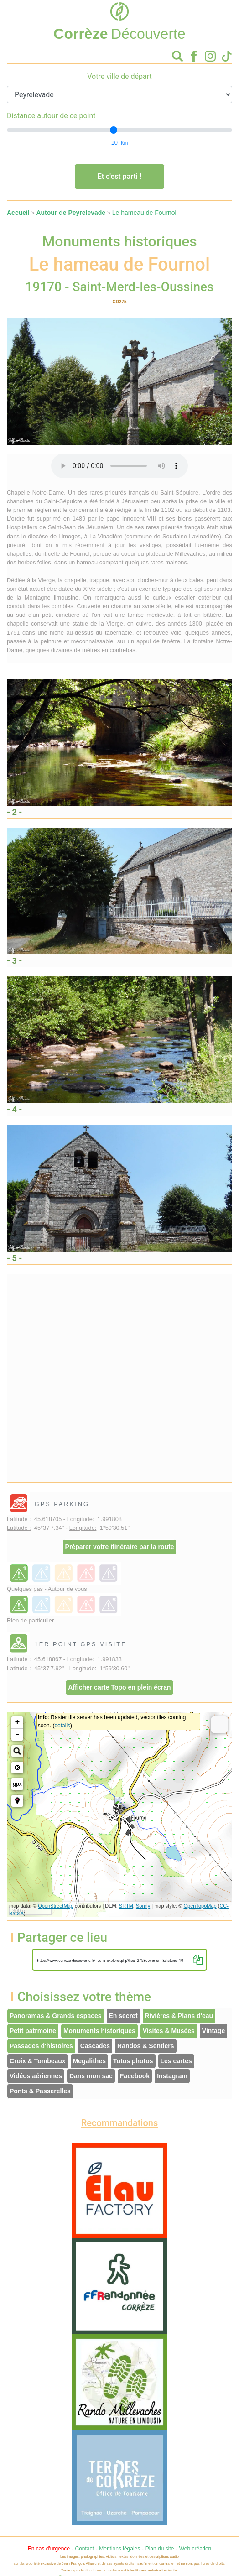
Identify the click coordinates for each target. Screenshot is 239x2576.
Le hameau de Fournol (144, 212)
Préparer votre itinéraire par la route (119, 1546)
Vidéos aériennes (36, 2076)
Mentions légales (119, 2548)
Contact (84, 2548)
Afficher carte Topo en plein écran (119, 1687)
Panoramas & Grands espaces (56, 2015)
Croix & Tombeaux (38, 2061)
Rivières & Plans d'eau (179, 2015)
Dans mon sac (91, 2076)
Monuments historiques (99, 2030)
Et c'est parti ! (120, 176)
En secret (123, 2015)
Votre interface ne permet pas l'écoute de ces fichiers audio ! (119, 466)
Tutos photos (133, 2061)
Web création (195, 2548)
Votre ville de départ (119, 76)
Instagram (172, 2076)
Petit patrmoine (33, 2030)
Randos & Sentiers (145, 2045)
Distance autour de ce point (51, 115)
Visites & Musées (169, 2030)
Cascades (95, 2045)
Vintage (213, 2030)
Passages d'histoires (41, 2045)
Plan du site (159, 2548)
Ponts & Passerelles (40, 2091)
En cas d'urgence (49, 2548)
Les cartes (176, 2061)
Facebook (135, 2076)
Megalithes (89, 2061)
